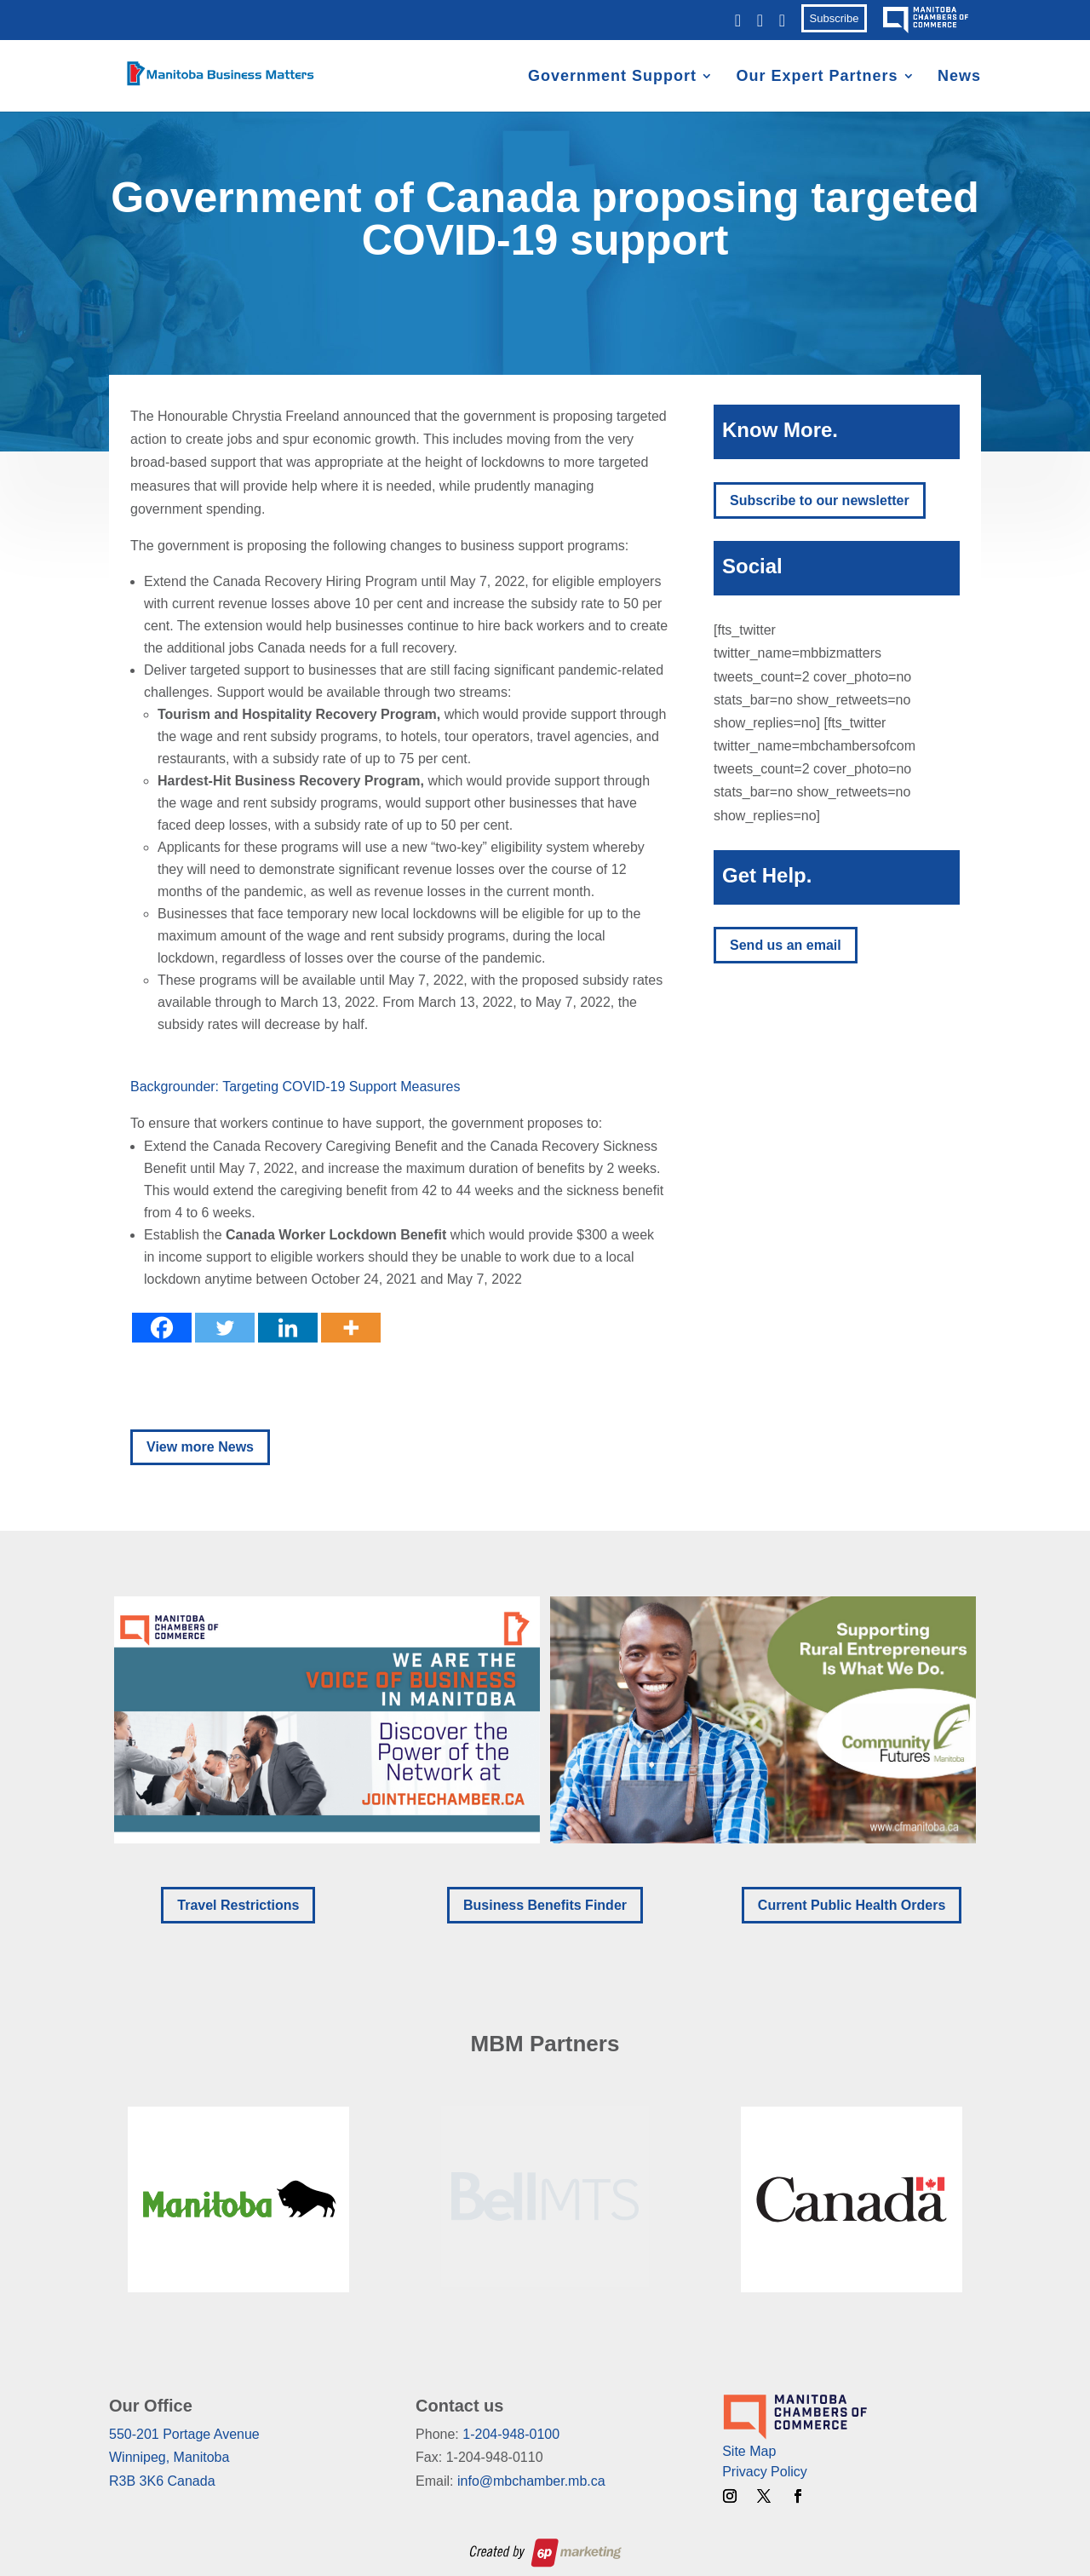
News (959, 77)
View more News (200, 1447)
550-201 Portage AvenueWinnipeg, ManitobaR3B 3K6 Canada (184, 2457)
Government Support (612, 77)
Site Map (749, 2451)
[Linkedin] (288, 1328)
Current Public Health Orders (852, 1905)
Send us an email (785, 945)
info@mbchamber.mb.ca (531, 2481)
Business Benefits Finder (545, 1905)
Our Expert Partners (817, 77)
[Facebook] (162, 1328)
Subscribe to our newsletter (819, 500)
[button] (327, 1719)
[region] (545, 1719)
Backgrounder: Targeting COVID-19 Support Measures (295, 1086)
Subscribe (834, 18)
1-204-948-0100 (510, 2434)
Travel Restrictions (238, 1905)
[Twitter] (225, 1328)
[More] (351, 1328)
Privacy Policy (764, 2471)
